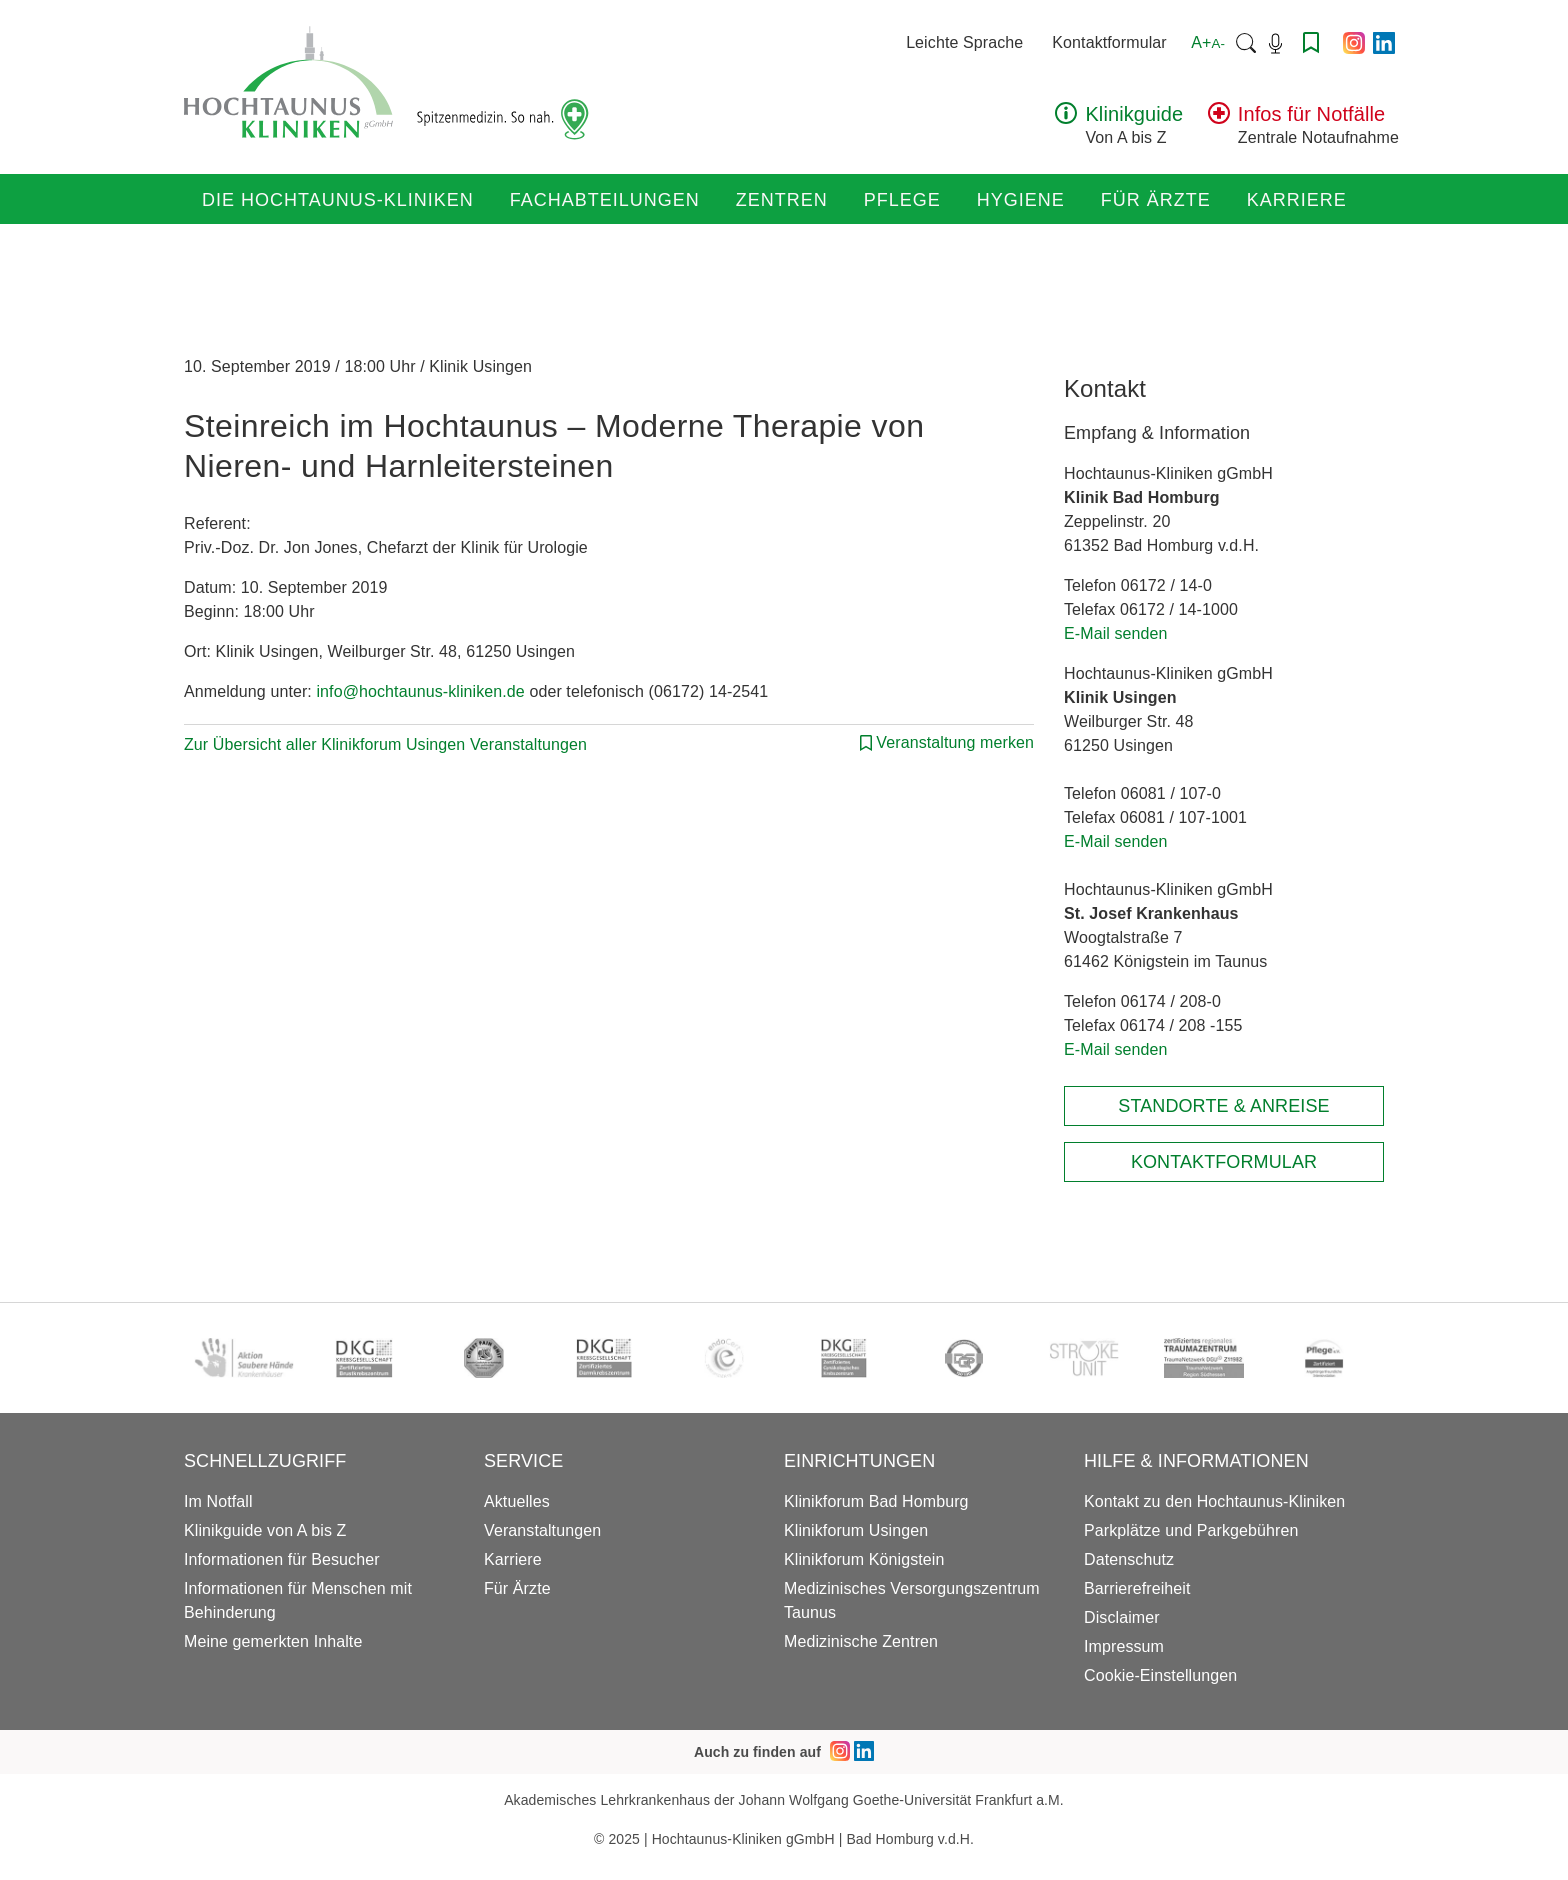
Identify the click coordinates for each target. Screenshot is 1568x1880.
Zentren (782, 200)
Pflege (902, 200)
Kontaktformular (1109, 42)
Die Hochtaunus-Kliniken (338, 200)
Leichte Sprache (964, 42)
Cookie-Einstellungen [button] (1160, 1675)
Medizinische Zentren (861, 1641)
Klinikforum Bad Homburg (876, 1501)
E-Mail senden (1116, 633)
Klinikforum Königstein (864, 1559)
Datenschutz (1129, 1559)
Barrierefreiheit (1137, 1588)
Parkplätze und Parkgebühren (1191, 1530)
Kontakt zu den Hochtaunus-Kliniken (1214, 1501)
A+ (1208, 42)
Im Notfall (218, 1501)
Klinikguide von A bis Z (265, 1530)
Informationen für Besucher (282, 1559)
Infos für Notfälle (1311, 114)
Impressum (1124, 1646)
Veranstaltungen (542, 1530)
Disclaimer (1122, 1617)
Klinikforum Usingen (856, 1530)
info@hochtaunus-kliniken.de (420, 691)
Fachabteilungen (605, 200)
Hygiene (1021, 200)
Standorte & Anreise (1223, 1106)
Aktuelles (517, 1501)
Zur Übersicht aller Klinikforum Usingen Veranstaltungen (385, 744)
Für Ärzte (1156, 200)
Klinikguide (1134, 114)
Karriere (1297, 200)
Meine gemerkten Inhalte (273, 1641)
